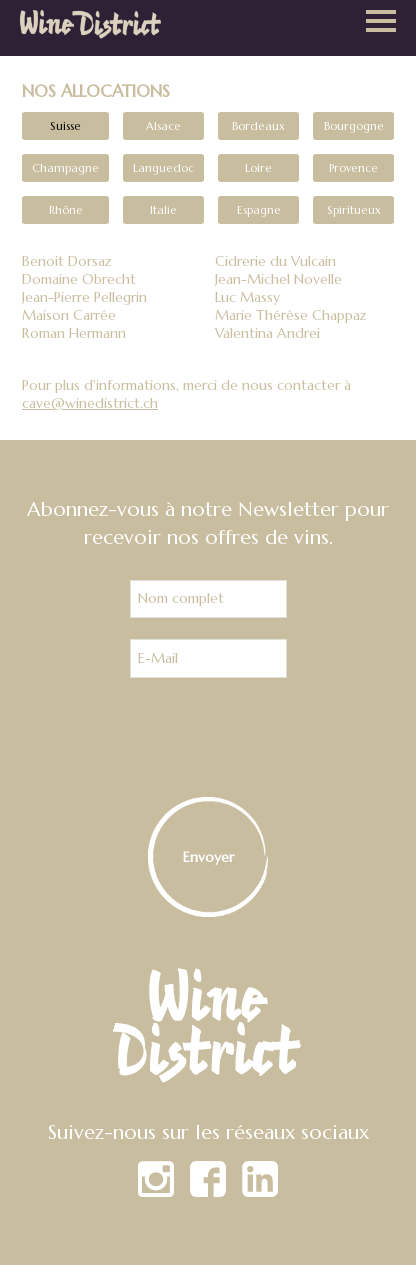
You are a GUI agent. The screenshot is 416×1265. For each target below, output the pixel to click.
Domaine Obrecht (79, 279)
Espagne (259, 210)
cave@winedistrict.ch (90, 403)
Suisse (65, 126)
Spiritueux (354, 210)
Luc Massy (247, 297)
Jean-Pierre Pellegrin (84, 297)
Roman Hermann (74, 333)
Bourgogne (354, 126)
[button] (381, 23)
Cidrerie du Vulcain (275, 261)
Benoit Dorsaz (67, 261)
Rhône (66, 210)
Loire (258, 168)
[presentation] (208, 738)
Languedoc (163, 168)
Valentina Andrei (267, 333)
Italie (163, 210)
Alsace (163, 126)
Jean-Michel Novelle (278, 279)
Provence (353, 168)
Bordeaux (258, 126)
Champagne (65, 168)
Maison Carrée (69, 315)
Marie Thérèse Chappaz (291, 315)
